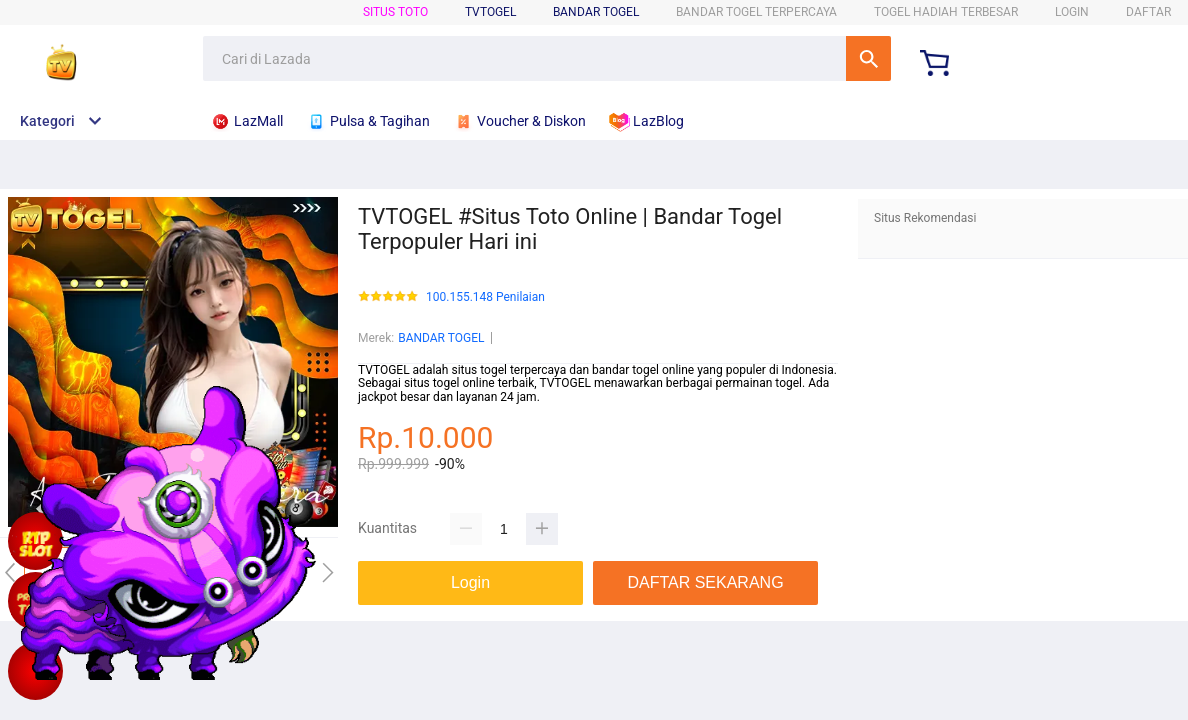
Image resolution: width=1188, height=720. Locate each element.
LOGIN (1072, 12)
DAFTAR (1148, 12)
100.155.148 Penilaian (485, 297)
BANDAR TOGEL (596, 12)
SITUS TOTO (395, 12)
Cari (868, 58)
